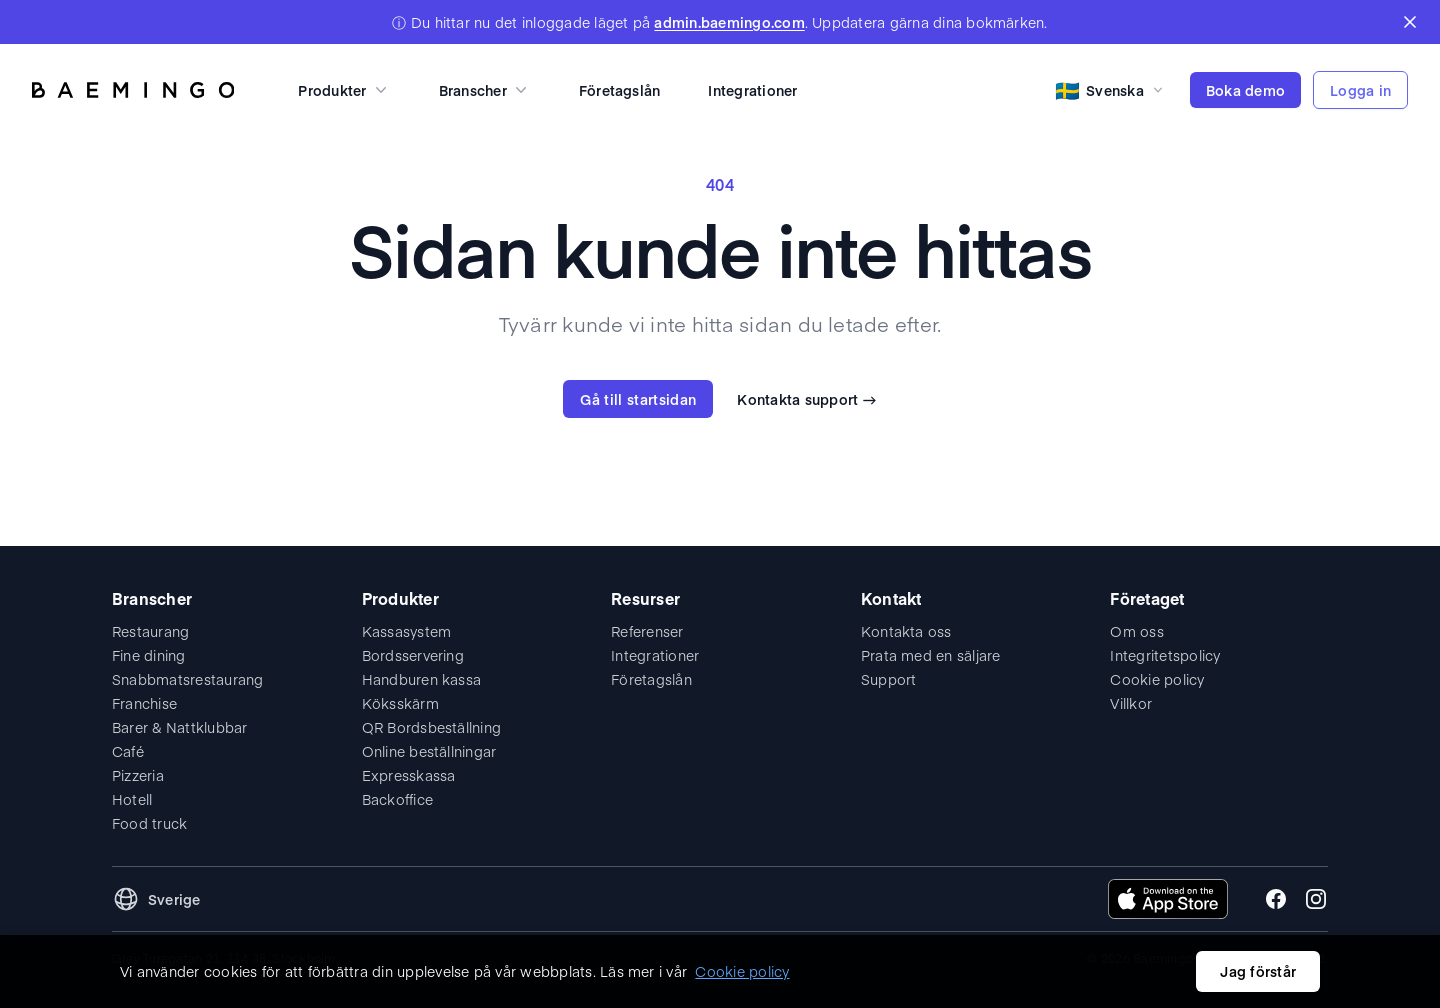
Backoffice (397, 799)
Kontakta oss (906, 631)
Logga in (1360, 90)
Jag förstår (1258, 971)
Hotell (132, 799)
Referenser (647, 631)
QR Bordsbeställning (432, 727)
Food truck (149, 823)
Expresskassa (409, 775)
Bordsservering (413, 655)
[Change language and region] (156, 899)
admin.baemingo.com (729, 22)
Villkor (1131, 703)
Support (889, 679)
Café (128, 751)
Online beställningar (429, 751)
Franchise (144, 703)
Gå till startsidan (638, 399)
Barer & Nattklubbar (180, 727)
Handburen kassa (422, 679)
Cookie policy (1157, 679)
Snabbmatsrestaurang (188, 679)
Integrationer (752, 90)
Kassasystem (407, 631)
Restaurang (150, 631)
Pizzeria (138, 775)
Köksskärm (400, 703)
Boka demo (1245, 90)
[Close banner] (1410, 22)
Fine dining (149, 655)
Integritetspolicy (1165, 655)
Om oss (1136, 631)
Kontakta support (806, 399)
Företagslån (620, 90)
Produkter (344, 90)
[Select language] (1110, 90)
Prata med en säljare (931, 655)
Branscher (485, 90)
